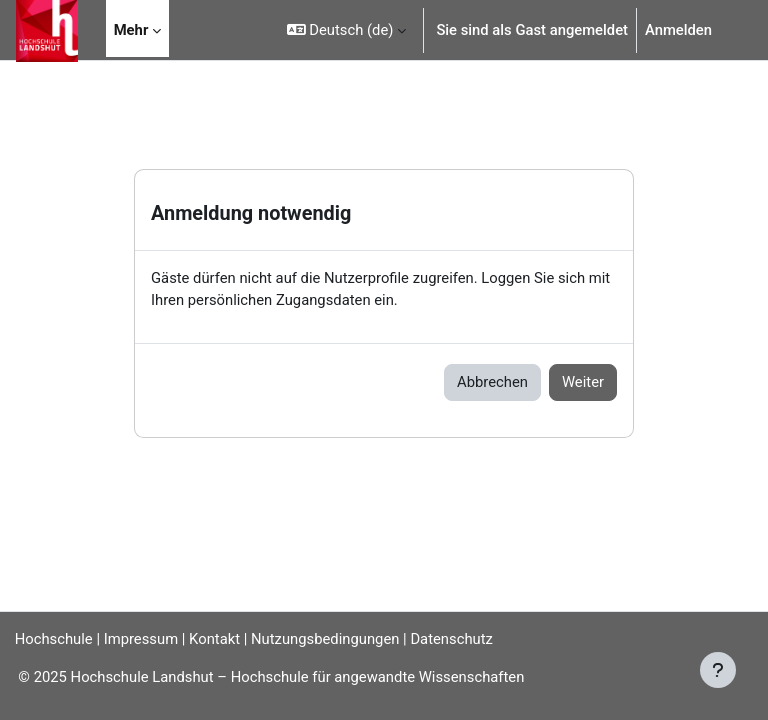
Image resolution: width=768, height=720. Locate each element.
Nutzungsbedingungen (325, 639)
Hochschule (54, 639)
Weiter (583, 382)
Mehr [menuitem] (131, 30)
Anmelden (678, 30)
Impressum (141, 639)
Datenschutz (451, 639)
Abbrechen (492, 382)
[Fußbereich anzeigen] (718, 670)
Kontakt (214, 639)
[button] (347, 30)
